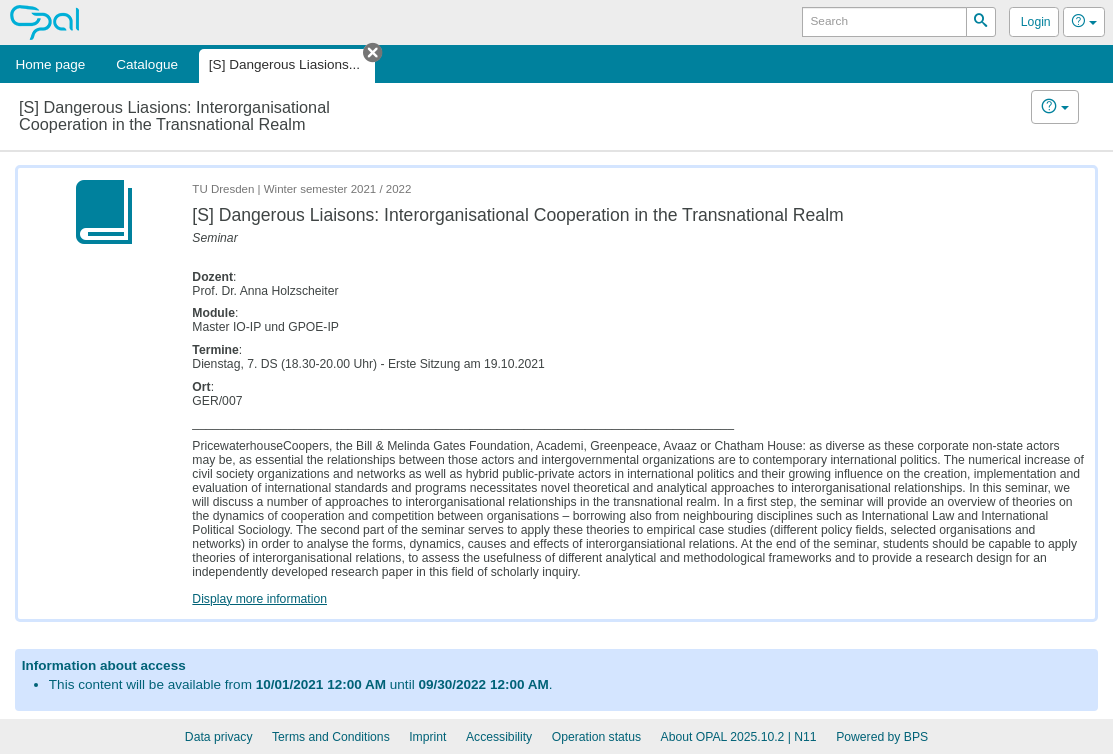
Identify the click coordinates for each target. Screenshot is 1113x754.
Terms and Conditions (331, 737)
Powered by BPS (882, 737)
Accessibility (499, 737)
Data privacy (219, 737)
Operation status (596, 737)
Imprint (427, 737)
